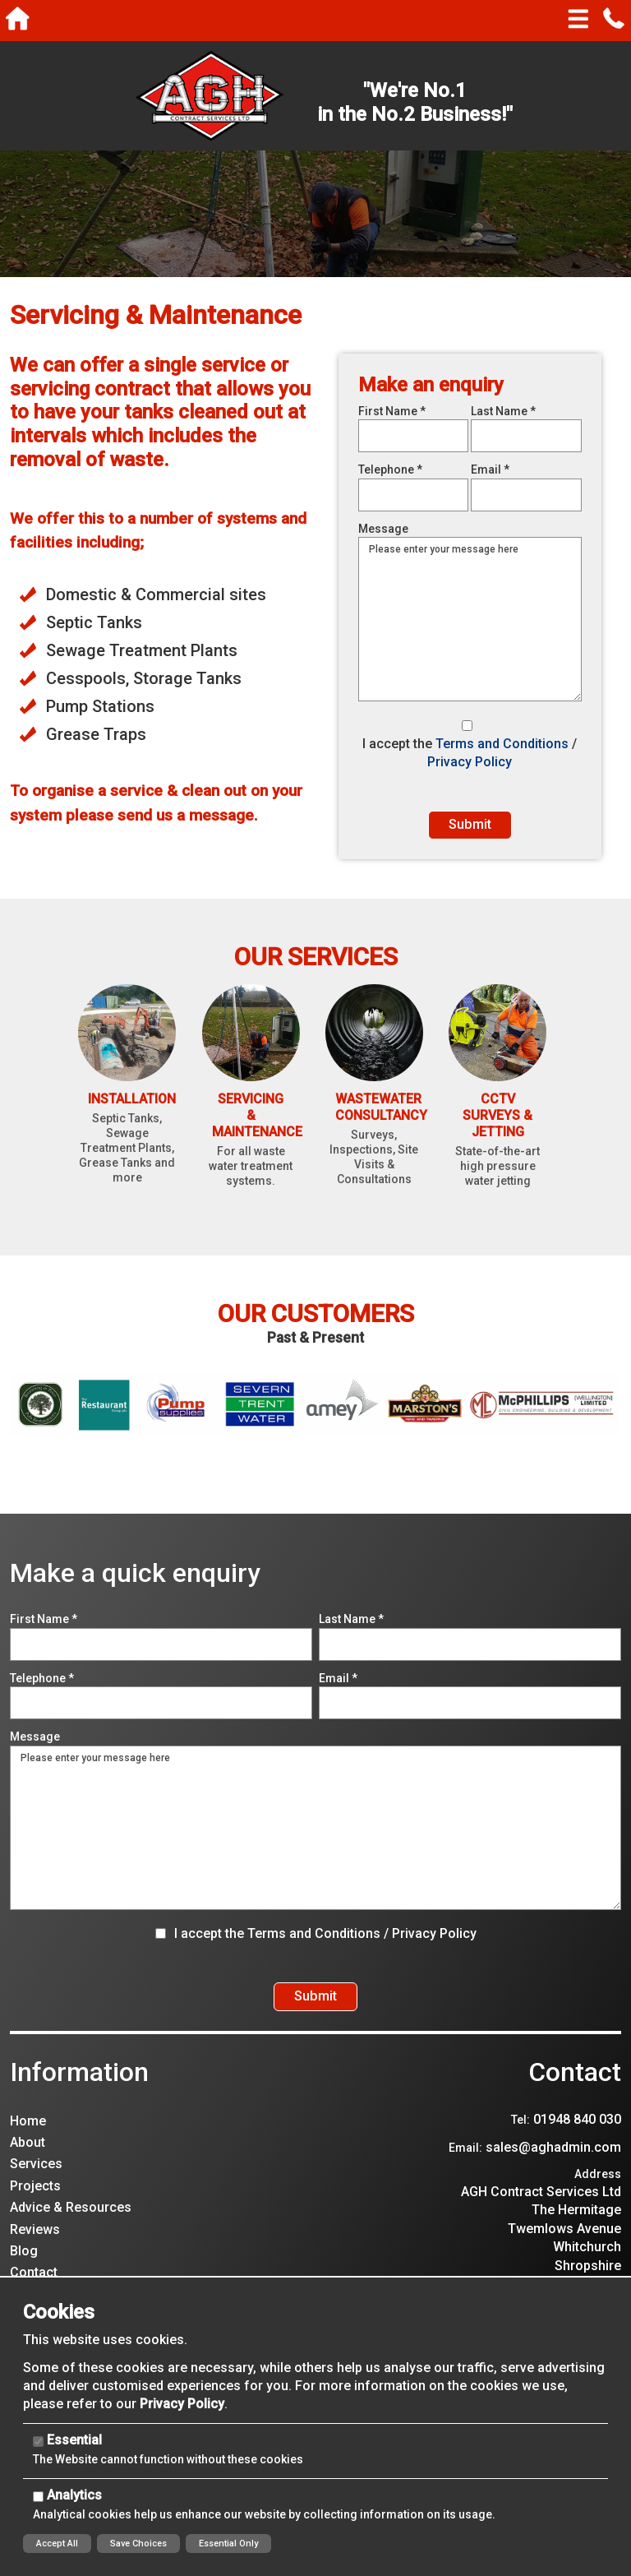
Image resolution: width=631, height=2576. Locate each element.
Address (597, 2209)
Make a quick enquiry (135, 1591)
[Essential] (38, 2441)
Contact (574, 2107)
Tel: (520, 2155)
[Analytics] (38, 2496)
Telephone (390, 469)
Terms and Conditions (502, 744)
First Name (392, 411)
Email (490, 469)
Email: (465, 2183)
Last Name (503, 411)
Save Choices (138, 2543)
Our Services (316, 974)
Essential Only (228, 2543)
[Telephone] (413, 495)
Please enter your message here (315, 1846)
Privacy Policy (469, 762)
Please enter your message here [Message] (470, 619)
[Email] (526, 495)
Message (383, 528)
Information (79, 2107)
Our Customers (316, 1331)
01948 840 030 (577, 2154)
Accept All (57, 2543)
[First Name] (413, 435)
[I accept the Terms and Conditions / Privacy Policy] (467, 725)
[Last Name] (526, 435)
